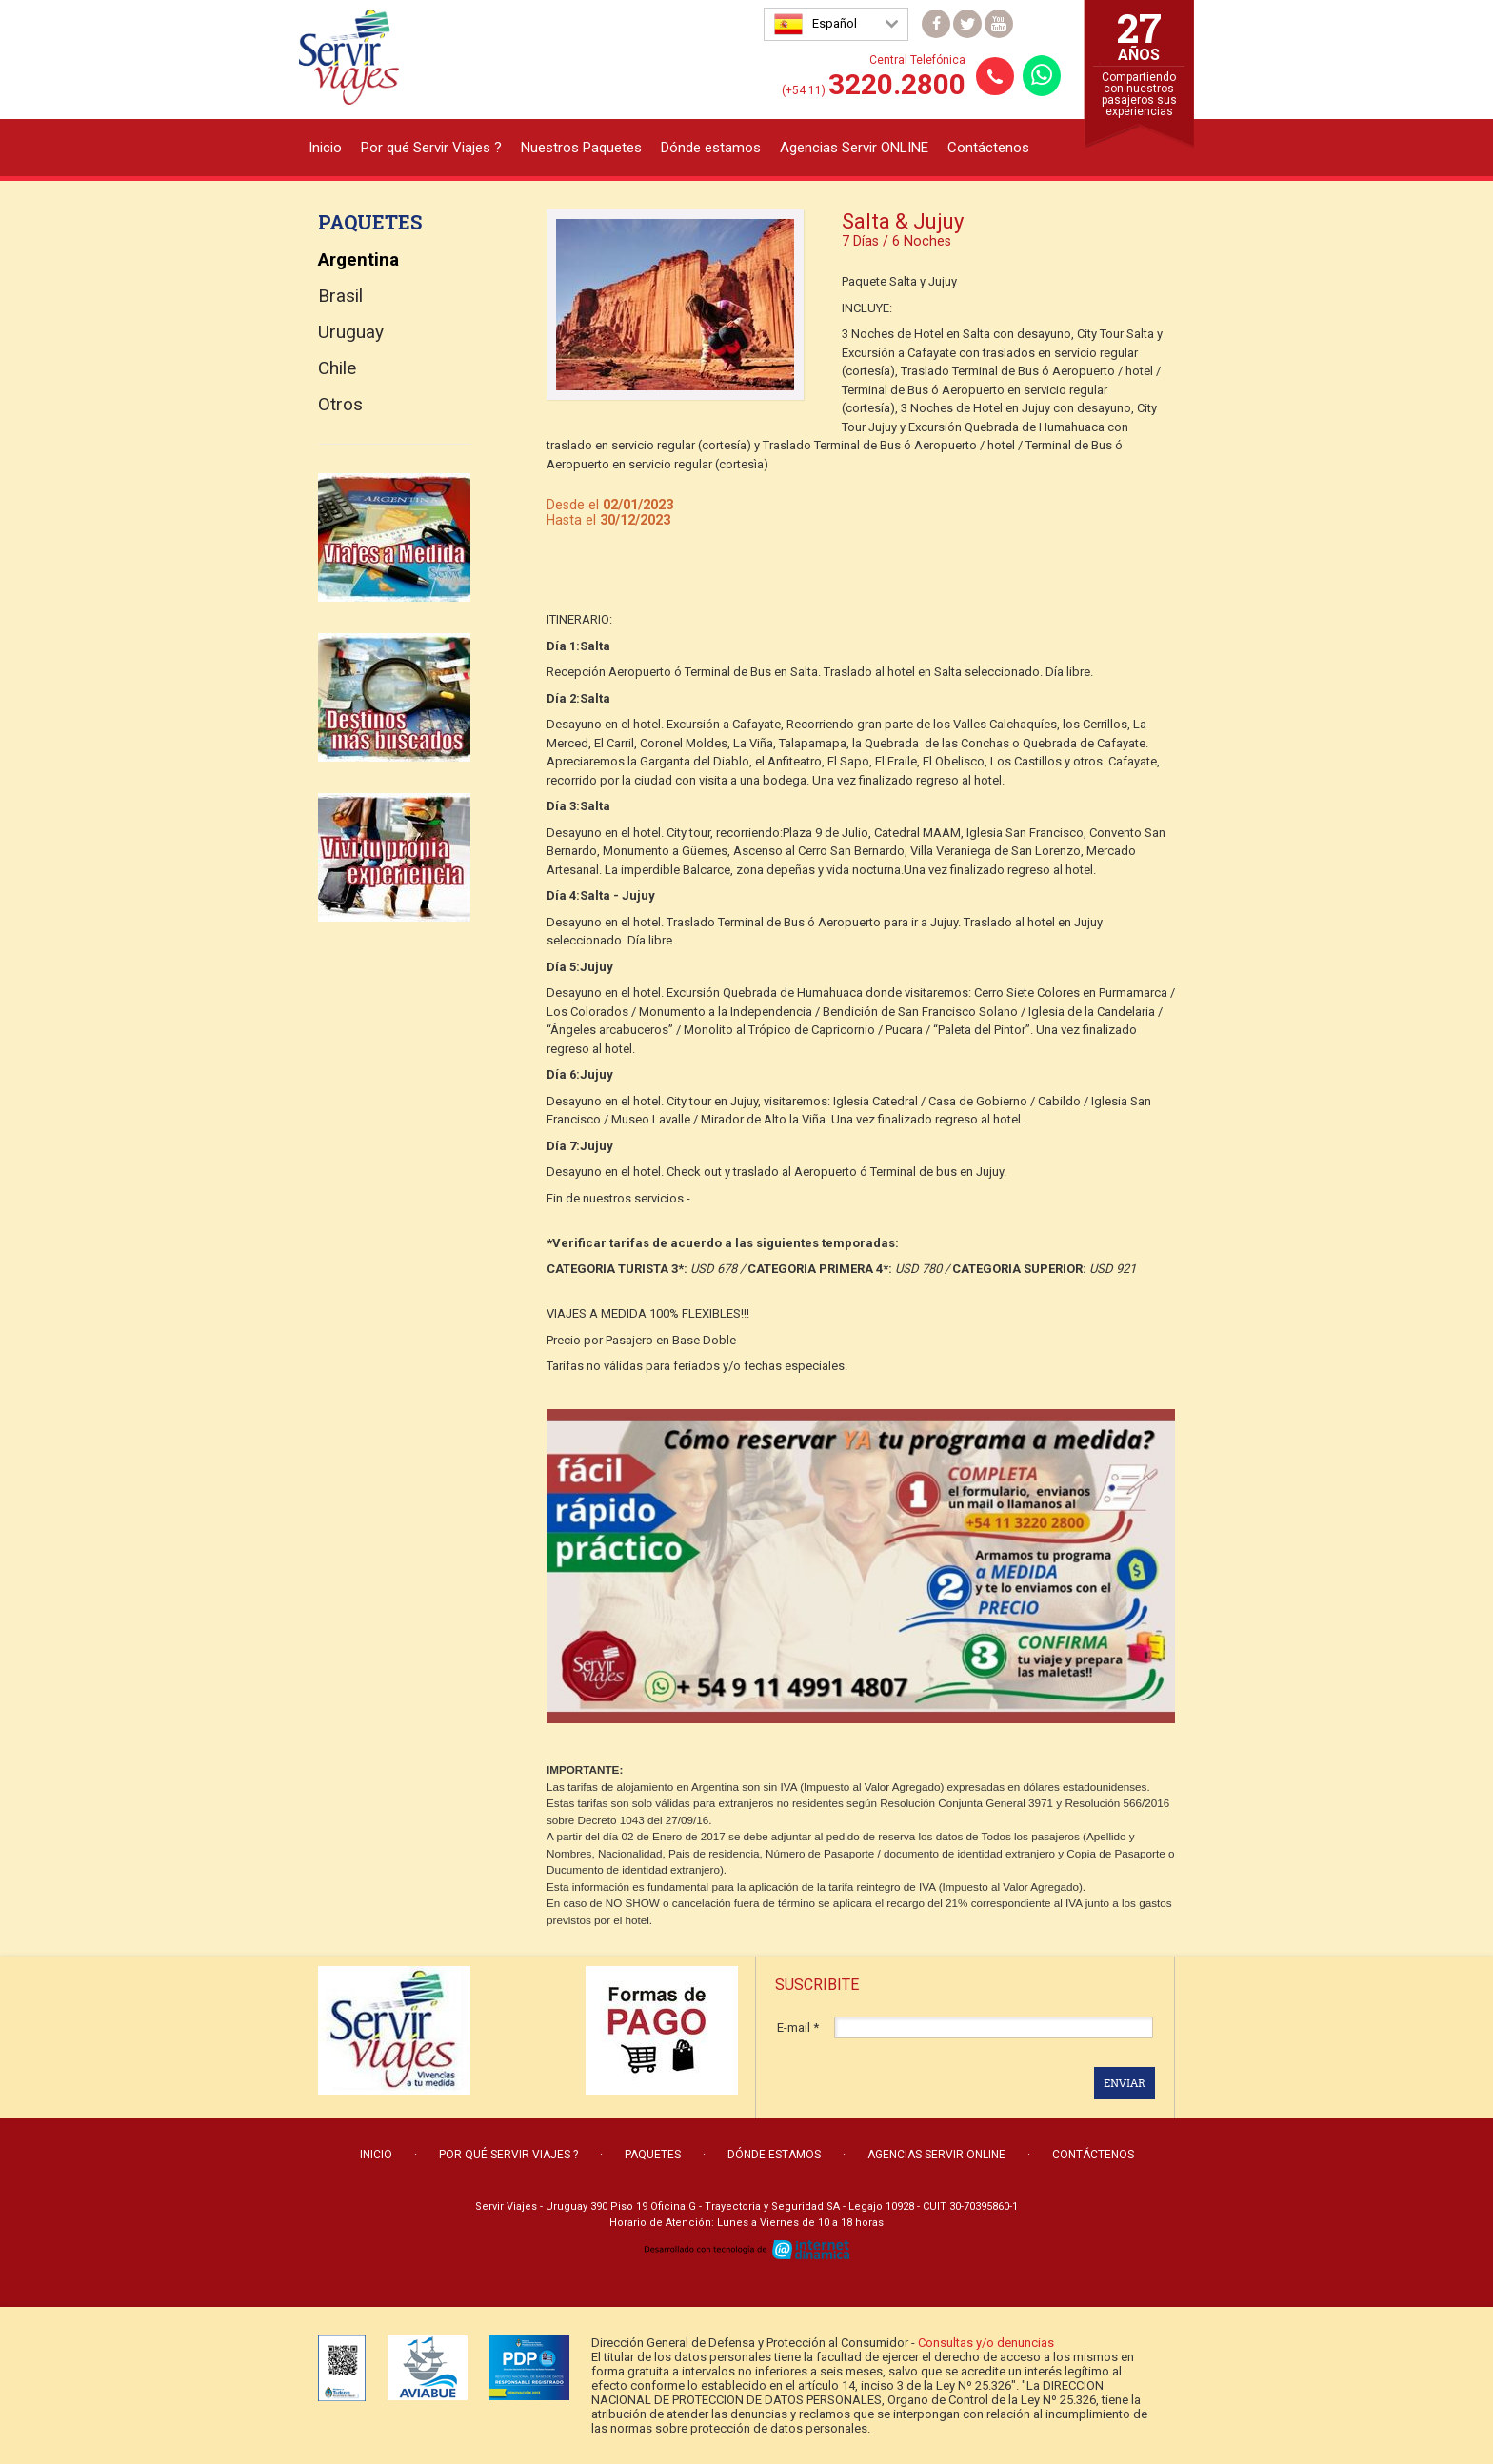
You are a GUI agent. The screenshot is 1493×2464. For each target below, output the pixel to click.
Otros (340, 404)
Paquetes (653, 2154)
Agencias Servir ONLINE (854, 147)
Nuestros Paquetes (581, 147)
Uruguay (351, 332)
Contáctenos (988, 147)
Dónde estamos (711, 147)
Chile (337, 368)
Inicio (325, 147)
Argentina (358, 259)
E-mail (798, 2027)
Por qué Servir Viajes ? (431, 147)
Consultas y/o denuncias (986, 2342)
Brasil (340, 296)
